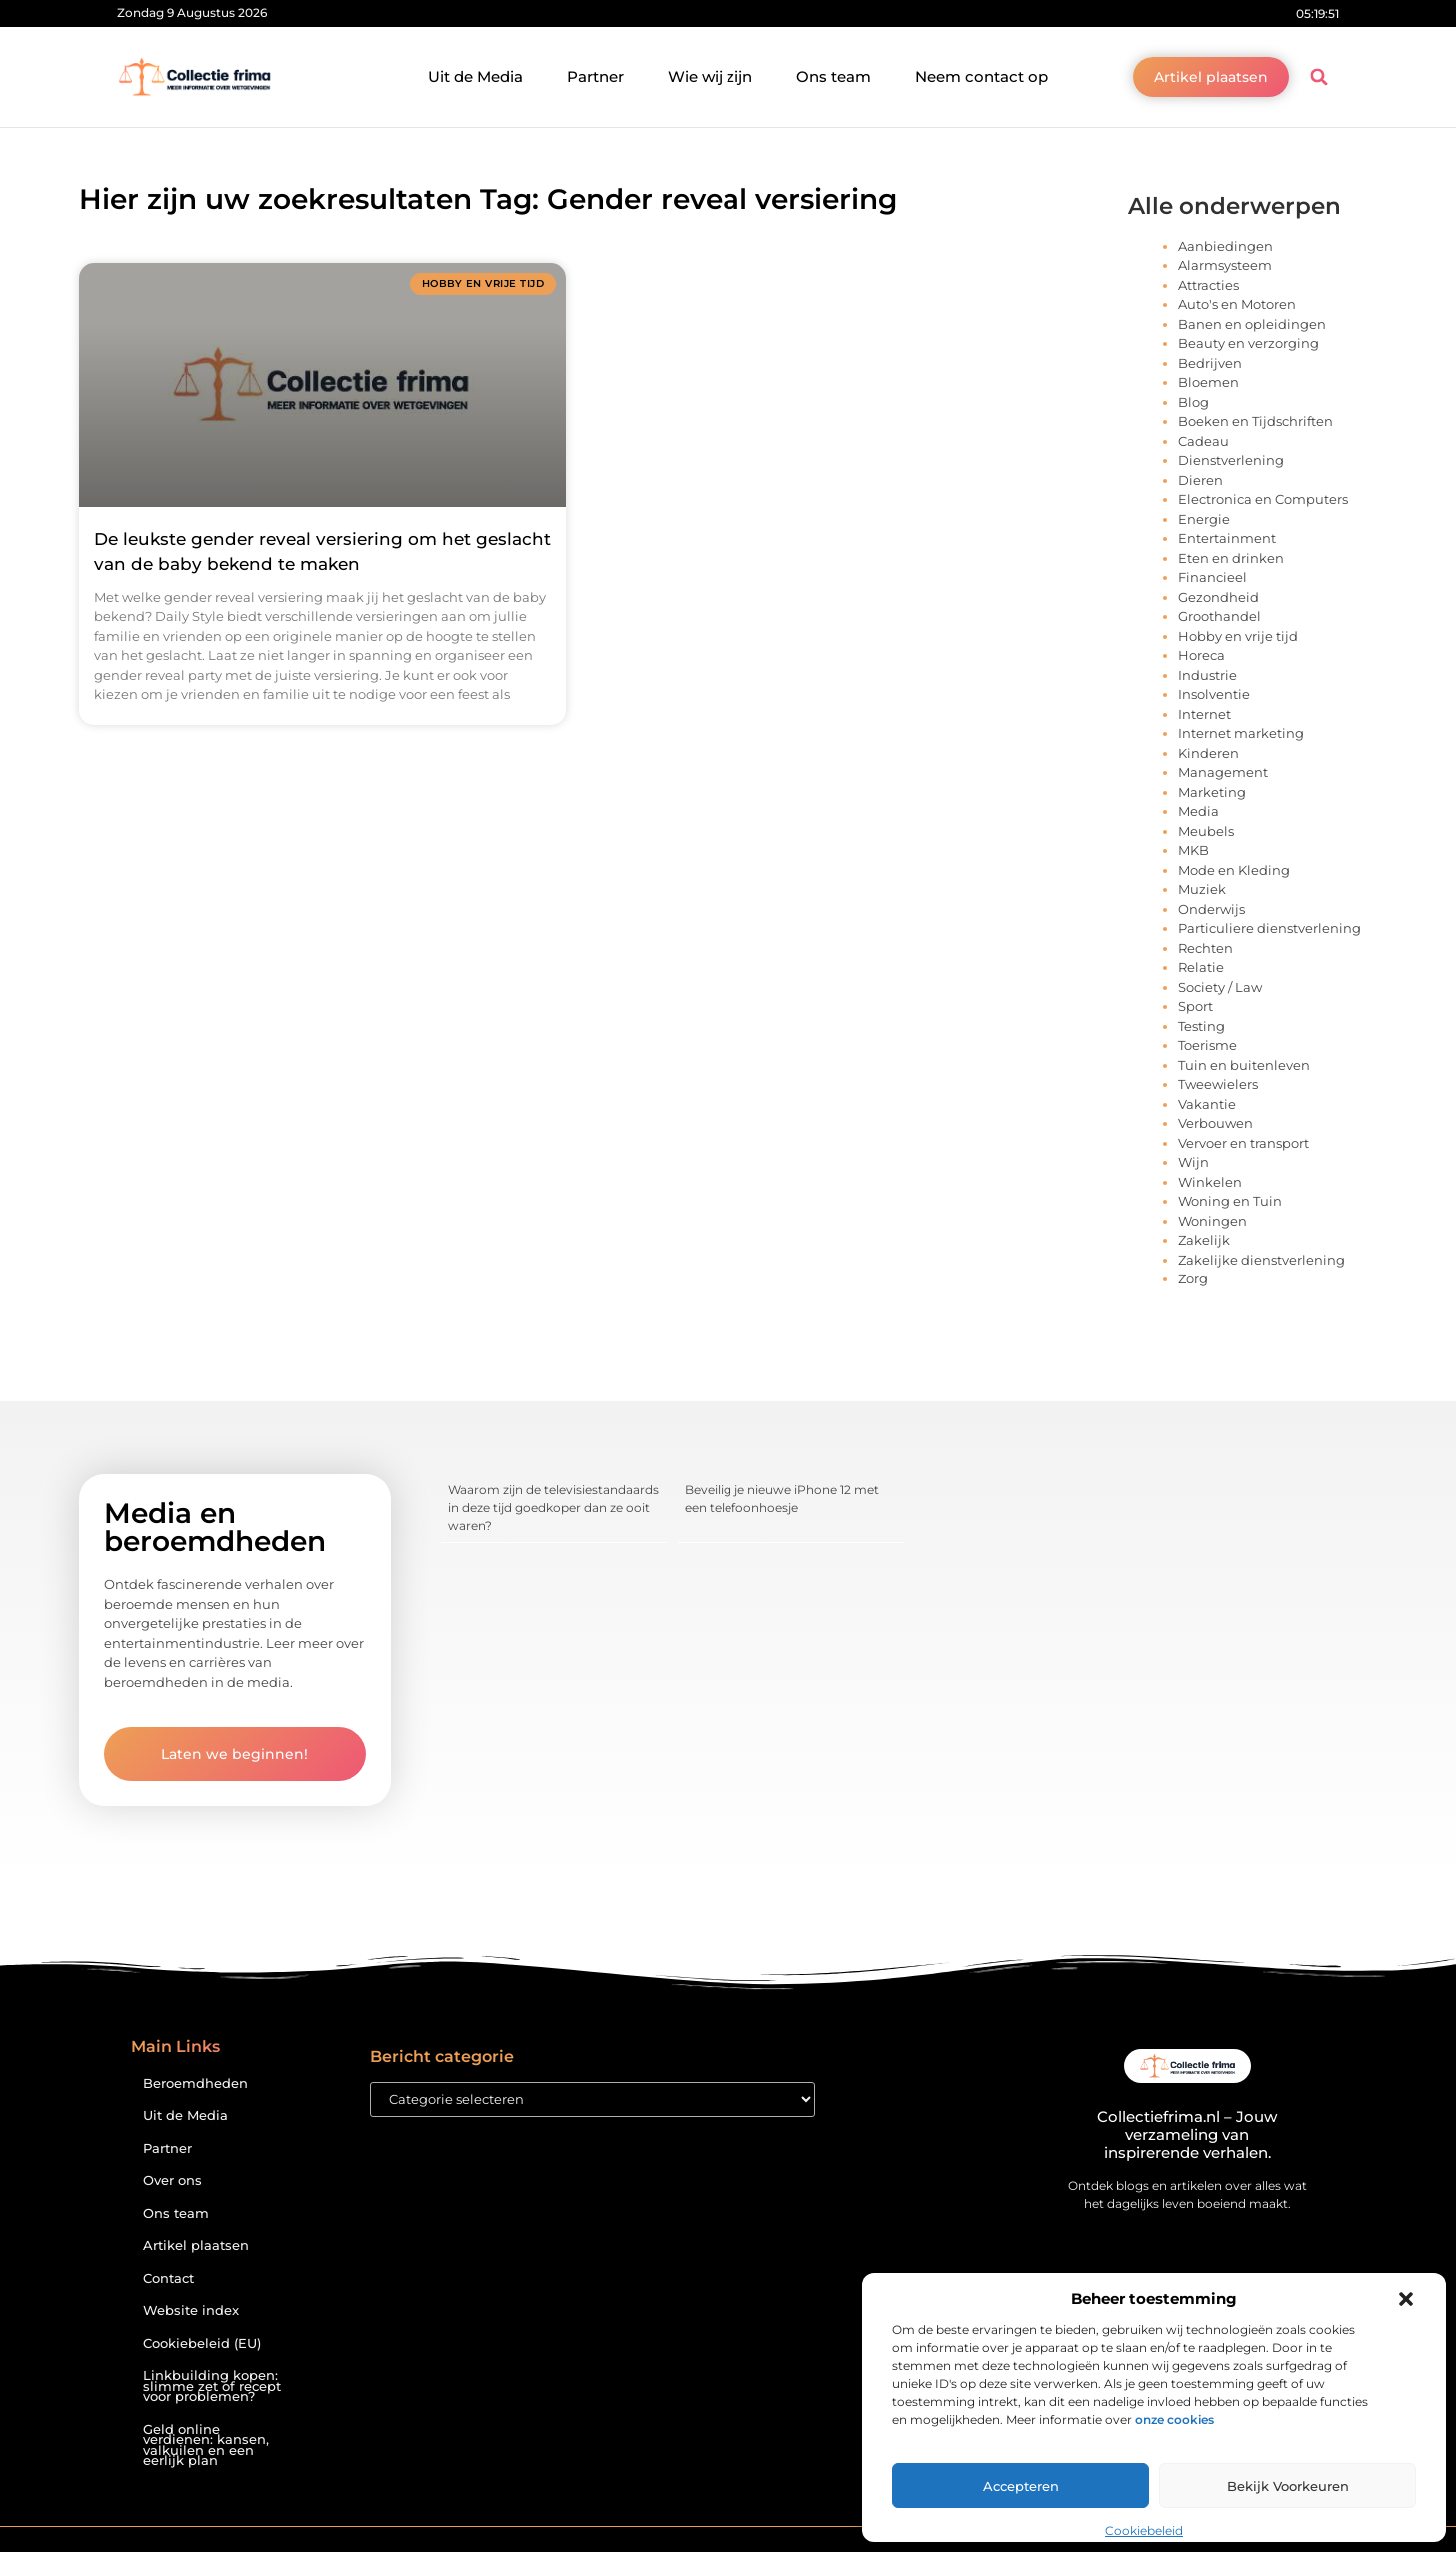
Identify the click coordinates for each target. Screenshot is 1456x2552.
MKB (1193, 850)
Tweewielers (1218, 1084)
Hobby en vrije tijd (1238, 636)
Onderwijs (1211, 909)
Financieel (1212, 577)
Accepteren (1021, 2486)
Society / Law (1220, 987)
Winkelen (1210, 1182)
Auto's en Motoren (1237, 304)
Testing (1201, 1026)
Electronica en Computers (1263, 499)
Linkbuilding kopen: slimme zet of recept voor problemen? (212, 2386)
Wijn (1193, 1162)
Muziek (1202, 889)
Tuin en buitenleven (1244, 1065)
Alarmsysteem (1225, 265)
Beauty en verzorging (1248, 343)
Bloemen (1208, 382)
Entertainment (1227, 538)
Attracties (1208, 285)
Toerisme (1207, 1045)
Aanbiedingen (1225, 246)
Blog (1193, 402)
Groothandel (1219, 616)
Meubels (1206, 831)
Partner (595, 76)
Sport (1195, 1006)
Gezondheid (1218, 597)
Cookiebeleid (1144, 2530)
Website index (191, 2310)
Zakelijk (1204, 1240)
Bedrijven (1210, 363)
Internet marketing (1241, 733)
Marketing (1212, 792)
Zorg (1193, 1278)
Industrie (1207, 675)
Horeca (1201, 655)
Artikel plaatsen (196, 2245)
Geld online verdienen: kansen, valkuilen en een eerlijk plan (206, 2445)
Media (1198, 811)
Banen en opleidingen (1252, 324)
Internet (1204, 714)
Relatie (1201, 967)
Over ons (172, 2180)
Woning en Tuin (1230, 1201)
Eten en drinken (1231, 558)
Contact (168, 2278)
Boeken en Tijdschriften (1255, 421)
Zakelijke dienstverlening (1261, 1260)
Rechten (1205, 948)
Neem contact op (981, 76)
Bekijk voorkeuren (1288, 2486)
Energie (1204, 519)
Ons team (833, 76)
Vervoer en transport (1243, 1143)
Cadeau (1203, 441)
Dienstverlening (1231, 460)
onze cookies (1174, 2419)
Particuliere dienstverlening (1269, 928)
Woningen (1212, 1221)
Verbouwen (1215, 1123)
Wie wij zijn (710, 76)
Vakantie (1207, 1104)
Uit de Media (475, 76)
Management (1223, 772)
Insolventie (1214, 694)
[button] (1406, 2299)
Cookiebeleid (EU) (202, 2343)
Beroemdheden (195, 2083)
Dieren (1200, 480)
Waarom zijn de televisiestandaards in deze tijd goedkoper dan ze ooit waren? (553, 1507)
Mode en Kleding (1234, 870)
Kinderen (1208, 753)
